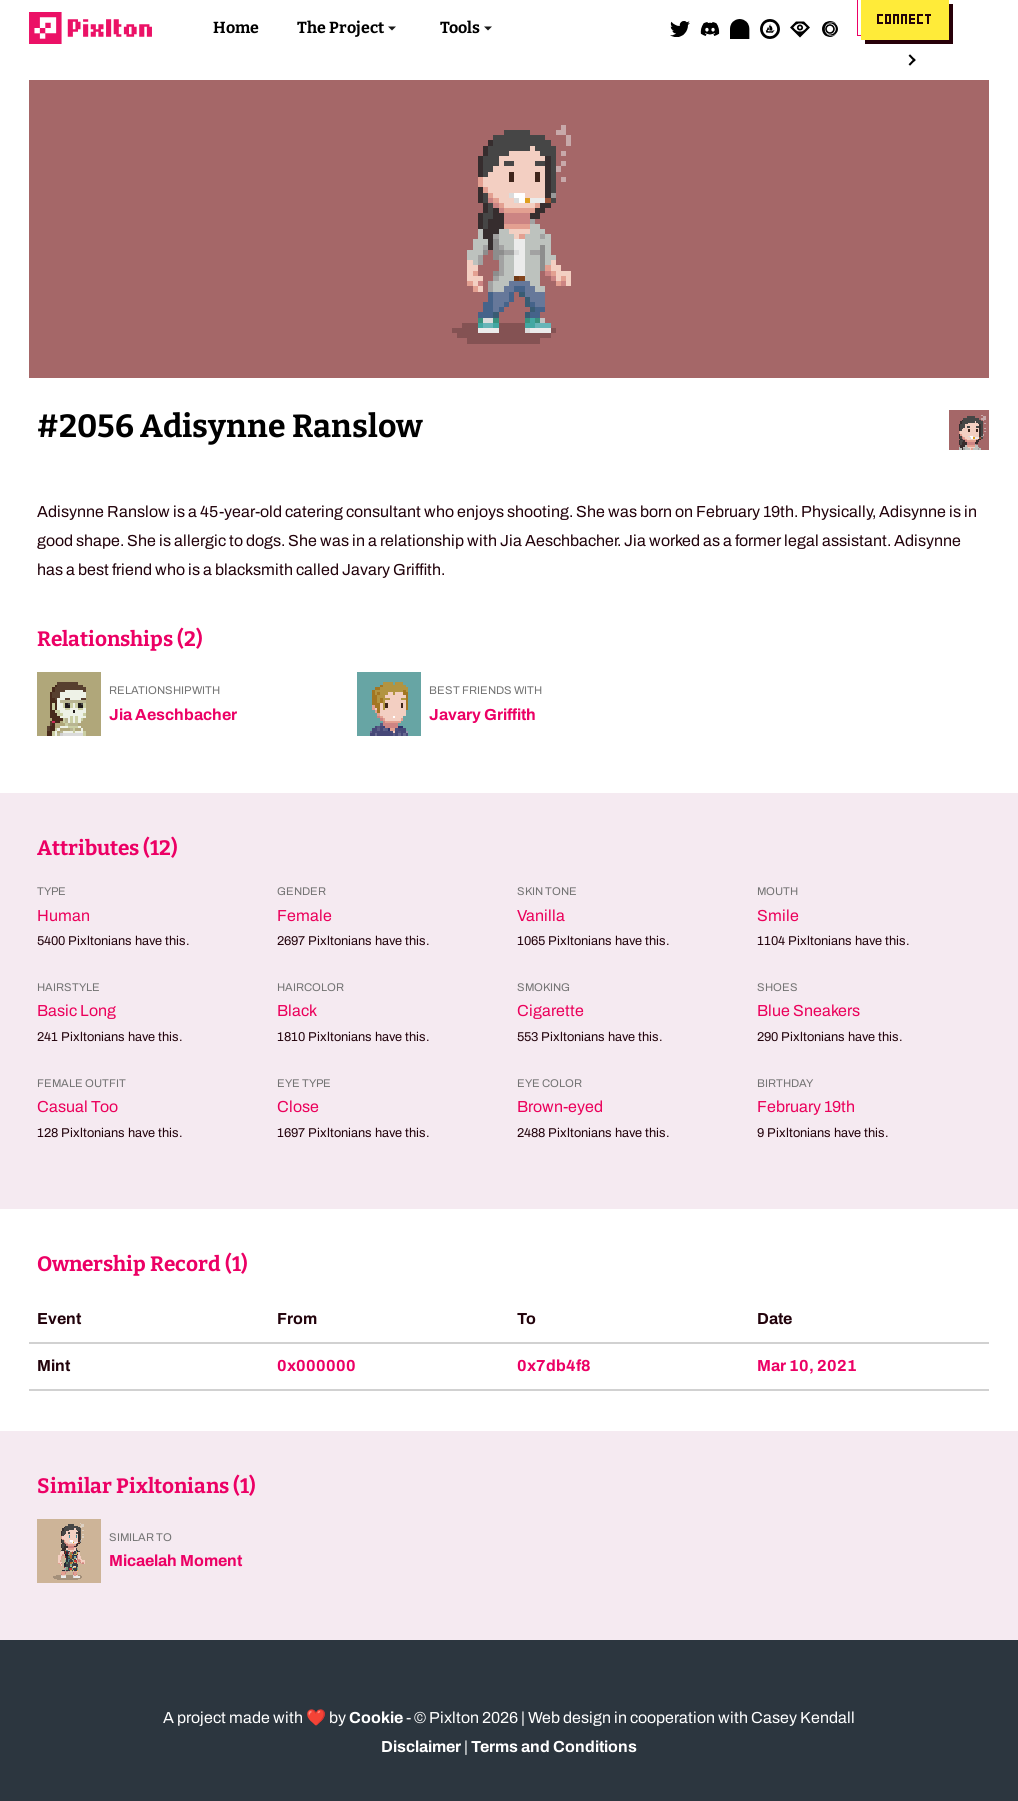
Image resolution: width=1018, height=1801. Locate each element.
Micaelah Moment (175, 1560)
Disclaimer (421, 1746)
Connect (905, 20)
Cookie (376, 1717)
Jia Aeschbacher (173, 714)
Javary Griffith (482, 714)
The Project (340, 27)
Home (236, 27)
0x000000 (316, 1365)
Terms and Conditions (554, 1746)
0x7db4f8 (554, 1365)
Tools (460, 27)
